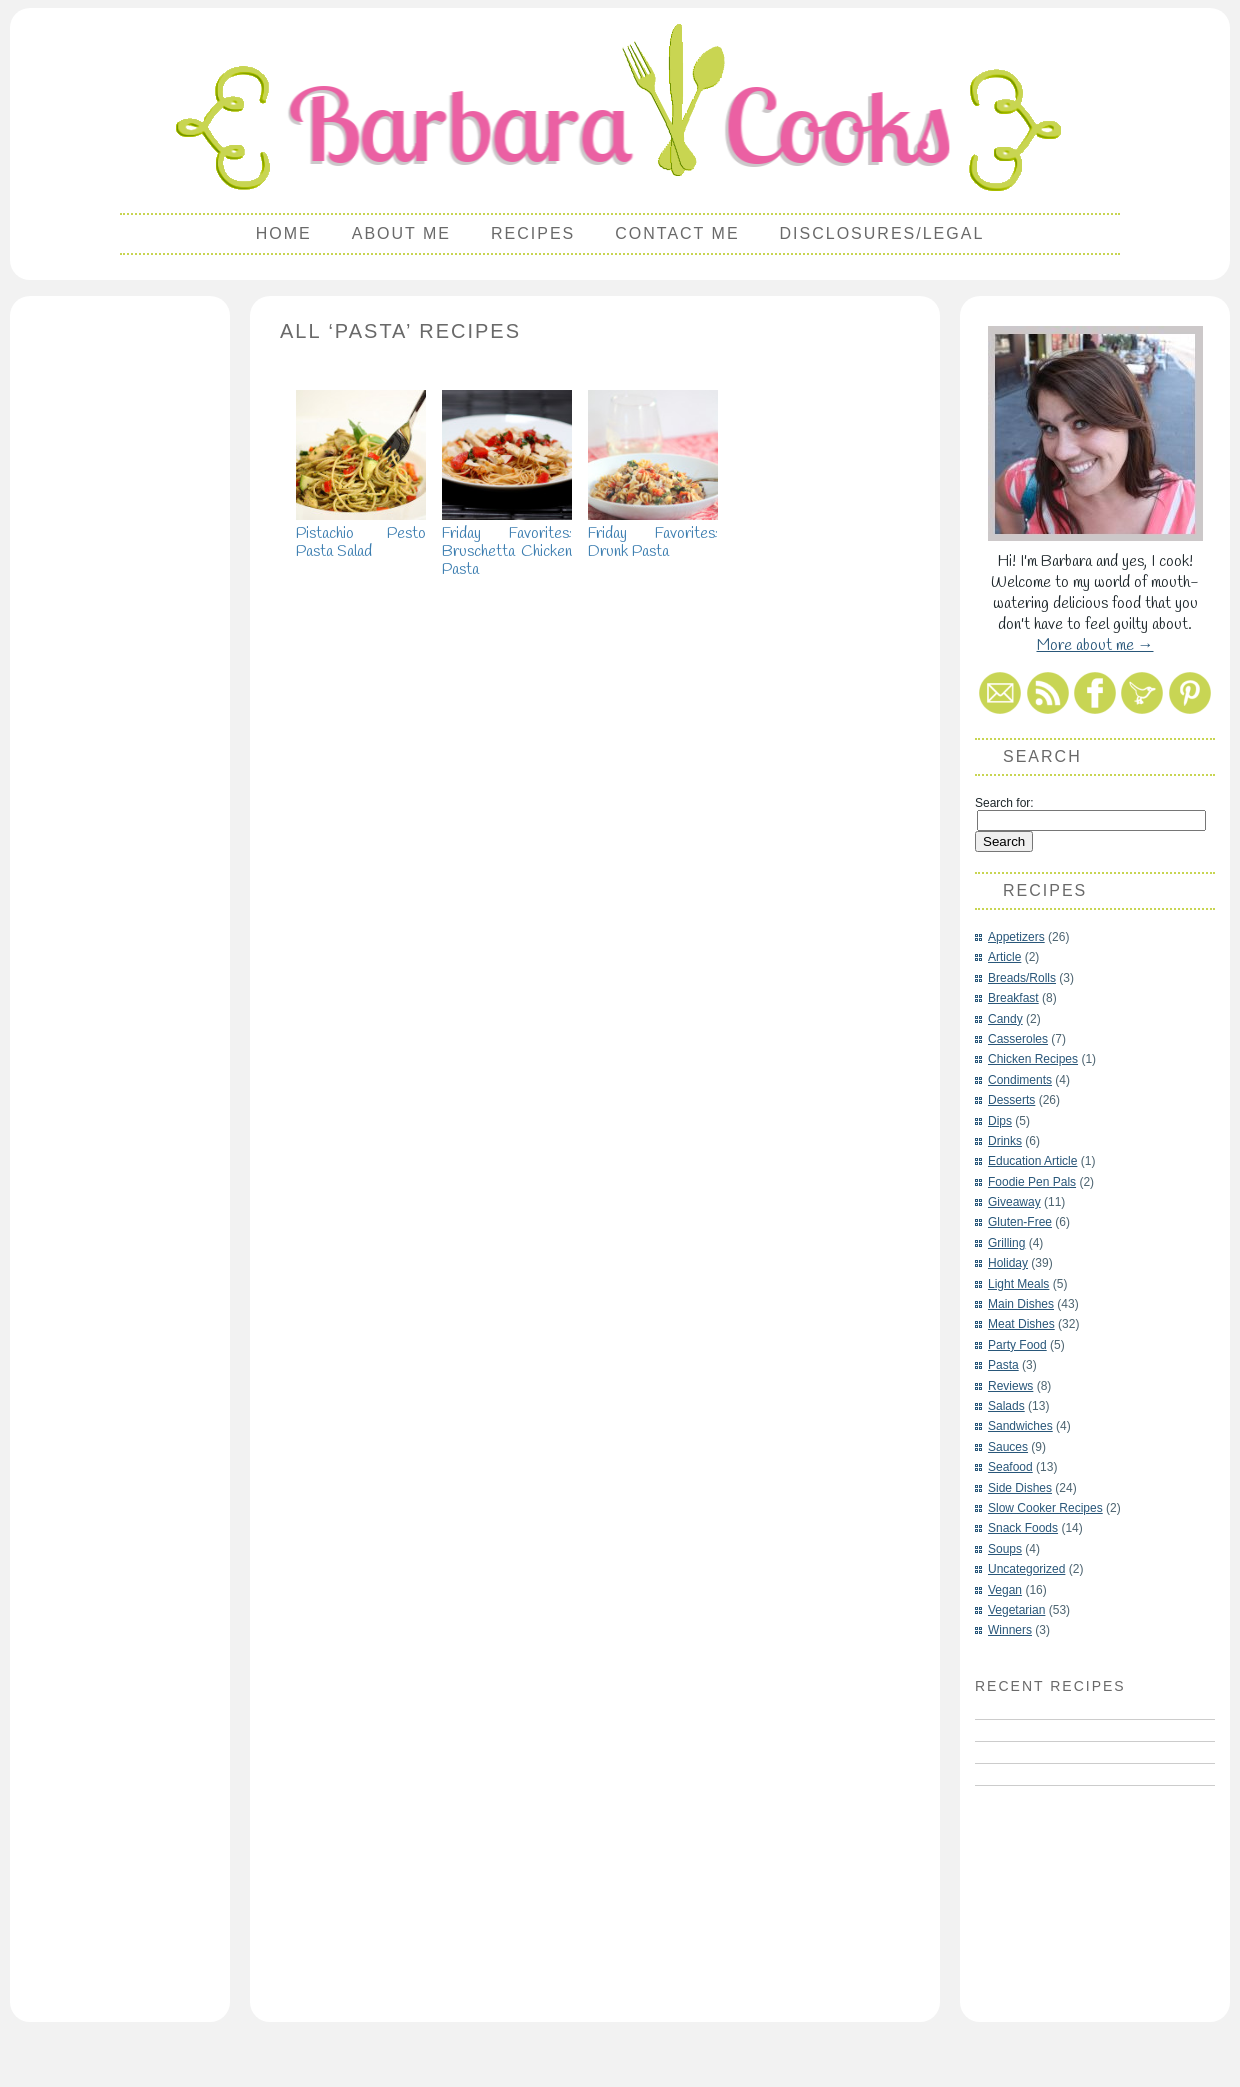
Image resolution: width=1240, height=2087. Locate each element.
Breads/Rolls (1022, 978)
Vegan (1005, 1590)
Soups (1005, 1549)
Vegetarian (1016, 1610)
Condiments (1020, 1080)
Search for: (1004, 803)
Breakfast (1013, 998)
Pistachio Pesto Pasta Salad (361, 533)
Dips (1000, 1121)
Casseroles (1018, 1039)
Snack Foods (1023, 1528)
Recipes (533, 233)
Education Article (1032, 1161)
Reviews (1010, 1386)
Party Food (1017, 1345)
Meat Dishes (1021, 1324)
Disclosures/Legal (882, 233)
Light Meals (1018, 1284)
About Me (401, 233)
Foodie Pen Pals (1032, 1182)
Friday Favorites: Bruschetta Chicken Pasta (507, 542)
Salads (1006, 1406)
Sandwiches (1020, 1426)
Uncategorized (1026, 1569)
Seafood (1010, 1467)
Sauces (1008, 1447)
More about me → (1095, 645)
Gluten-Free (1020, 1222)
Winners (1010, 1630)
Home (284, 233)
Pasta (1003, 1365)
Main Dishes (1021, 1304)
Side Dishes (1020, 1488)
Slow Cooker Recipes (1045, 1508)
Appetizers (1016, 937)
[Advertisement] (120, 606)
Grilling (1006, 1243)
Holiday (1008, 1263)
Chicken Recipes (1033, 1059)
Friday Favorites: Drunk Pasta (653, 533)
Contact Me (677, 233)
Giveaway (1014, 1202)
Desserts (1011, 1100)
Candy (1005, 1019)
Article (1004, 957)
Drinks (1005, 1141)
